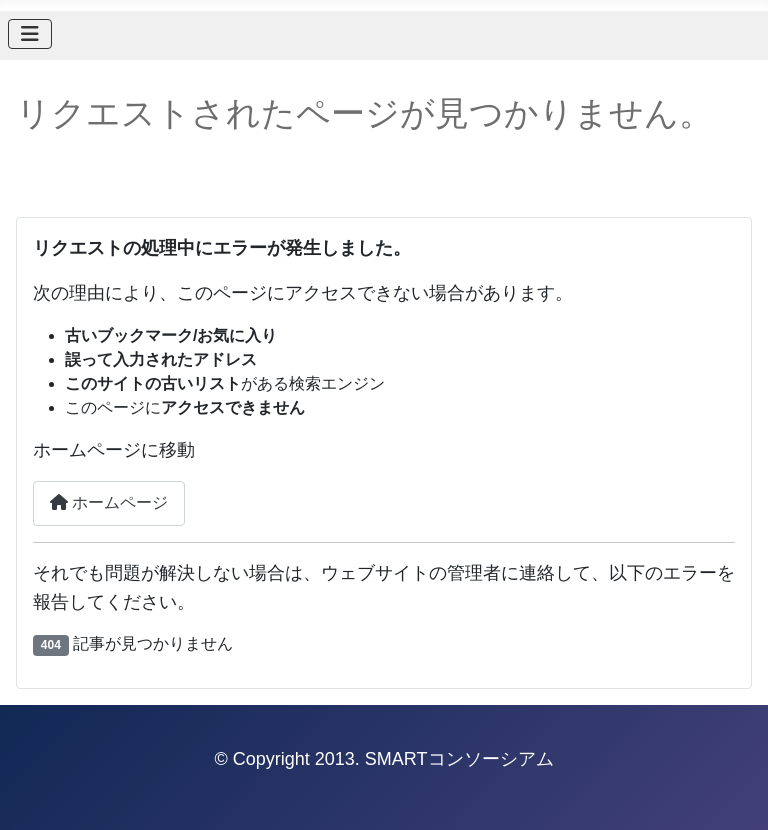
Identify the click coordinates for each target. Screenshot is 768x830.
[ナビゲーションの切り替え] (30, 34)
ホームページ (109, 502)
